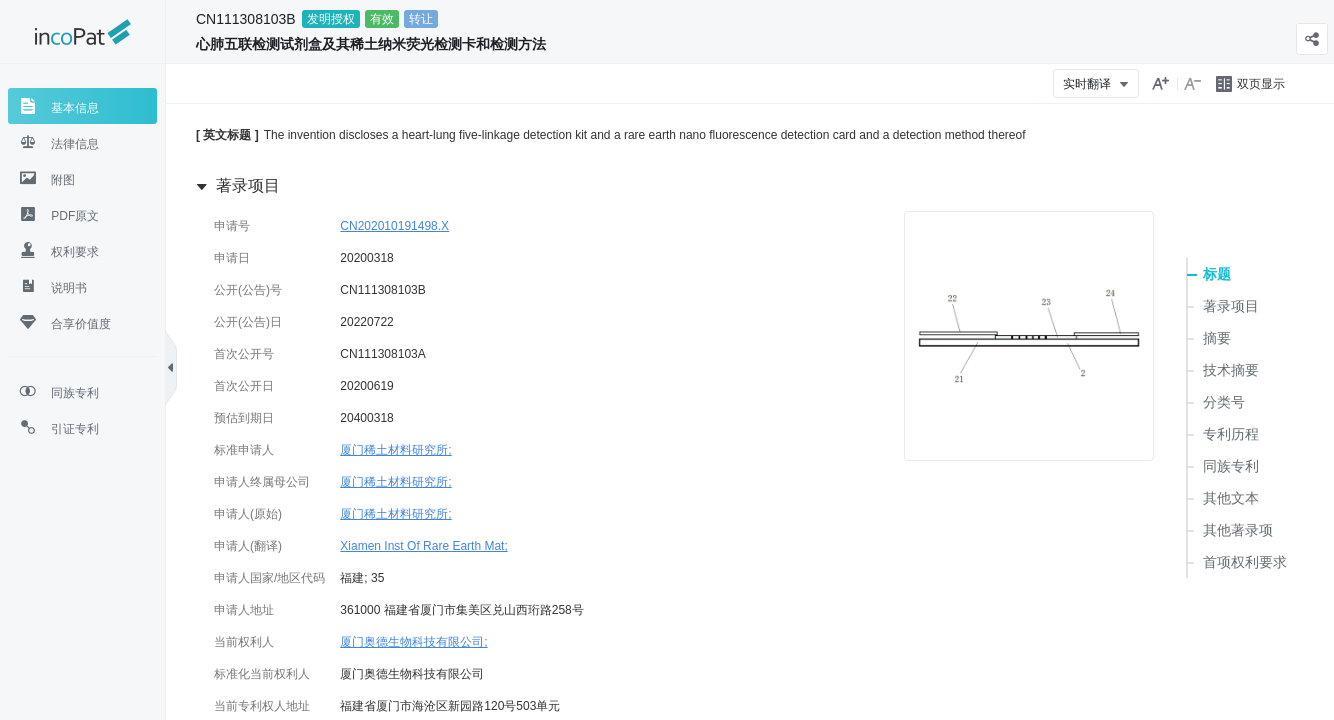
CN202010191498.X (394, 226)
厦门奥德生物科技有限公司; (413, 642)
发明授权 (331, 19)
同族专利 (1231, 466)
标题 (1217, 274)
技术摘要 (1231, 370)
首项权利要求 (1245, 562)
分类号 (1224, 402)
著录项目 (1231, 306)
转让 (421, 19)
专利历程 (1231, 434)
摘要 (1217, 338)
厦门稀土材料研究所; (395, 450)
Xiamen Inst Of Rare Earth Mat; (423, 546)
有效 (382, 19)
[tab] (82, 106)
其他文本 (1231, 498)
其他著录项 (1238, 530)
